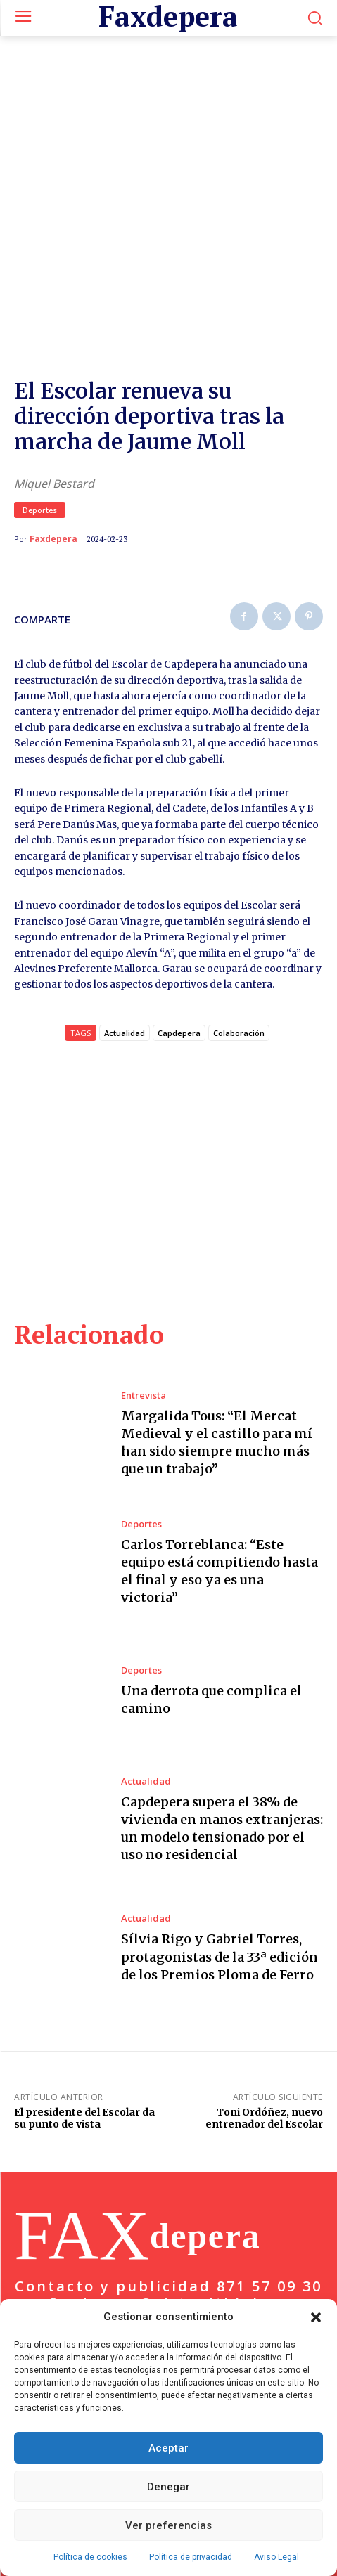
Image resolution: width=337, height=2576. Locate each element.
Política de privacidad (190, 2557)
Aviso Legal (276, 2557)
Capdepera (179, 952)
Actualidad (146, 1700)
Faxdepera (53, 458)
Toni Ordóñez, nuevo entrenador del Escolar (264, 2037)
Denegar (168, 2486)
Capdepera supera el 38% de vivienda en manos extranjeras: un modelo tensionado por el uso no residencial (222, 1747)
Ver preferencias (168, 2525)
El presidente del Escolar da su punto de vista (84, 2037)
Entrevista (143, 1314)
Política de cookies (90, 2557)
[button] (316, 2317)
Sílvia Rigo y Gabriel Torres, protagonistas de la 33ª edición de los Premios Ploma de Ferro (219, 1875)
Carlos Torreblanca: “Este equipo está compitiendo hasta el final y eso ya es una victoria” (219, 1490)
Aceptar (168, 2448)
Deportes (39, 429)
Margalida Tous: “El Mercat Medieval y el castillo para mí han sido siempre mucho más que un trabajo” (216, 1362)
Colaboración (239, 952)
